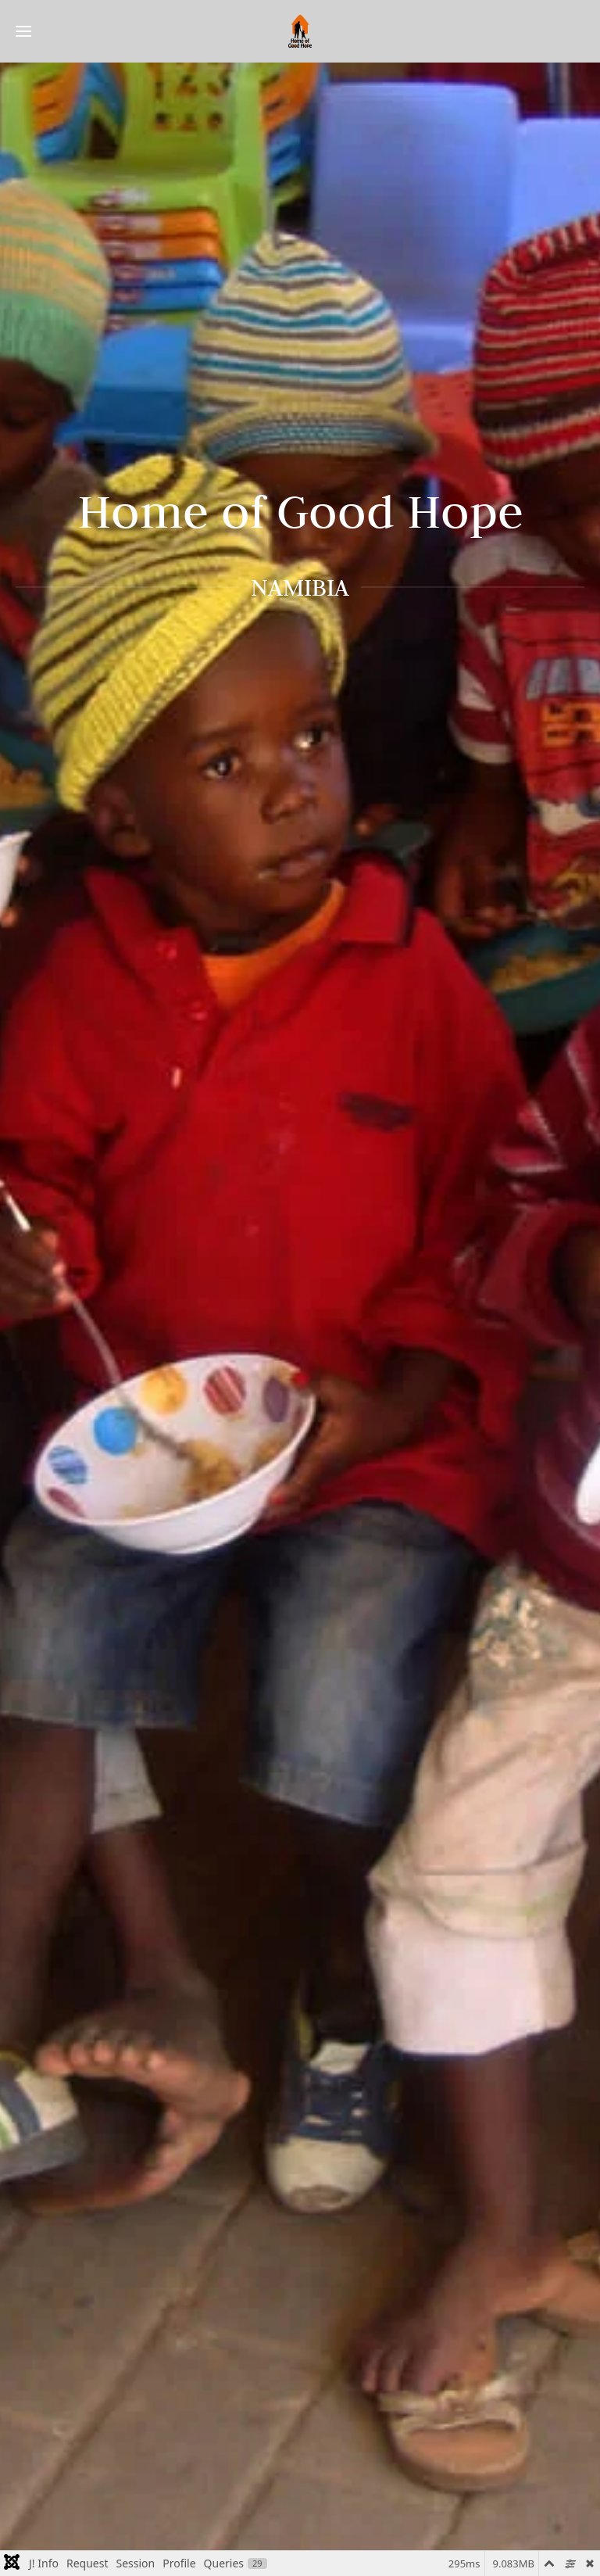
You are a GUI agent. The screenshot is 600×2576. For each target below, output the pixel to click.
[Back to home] (300, 31)
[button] (23, 31)
